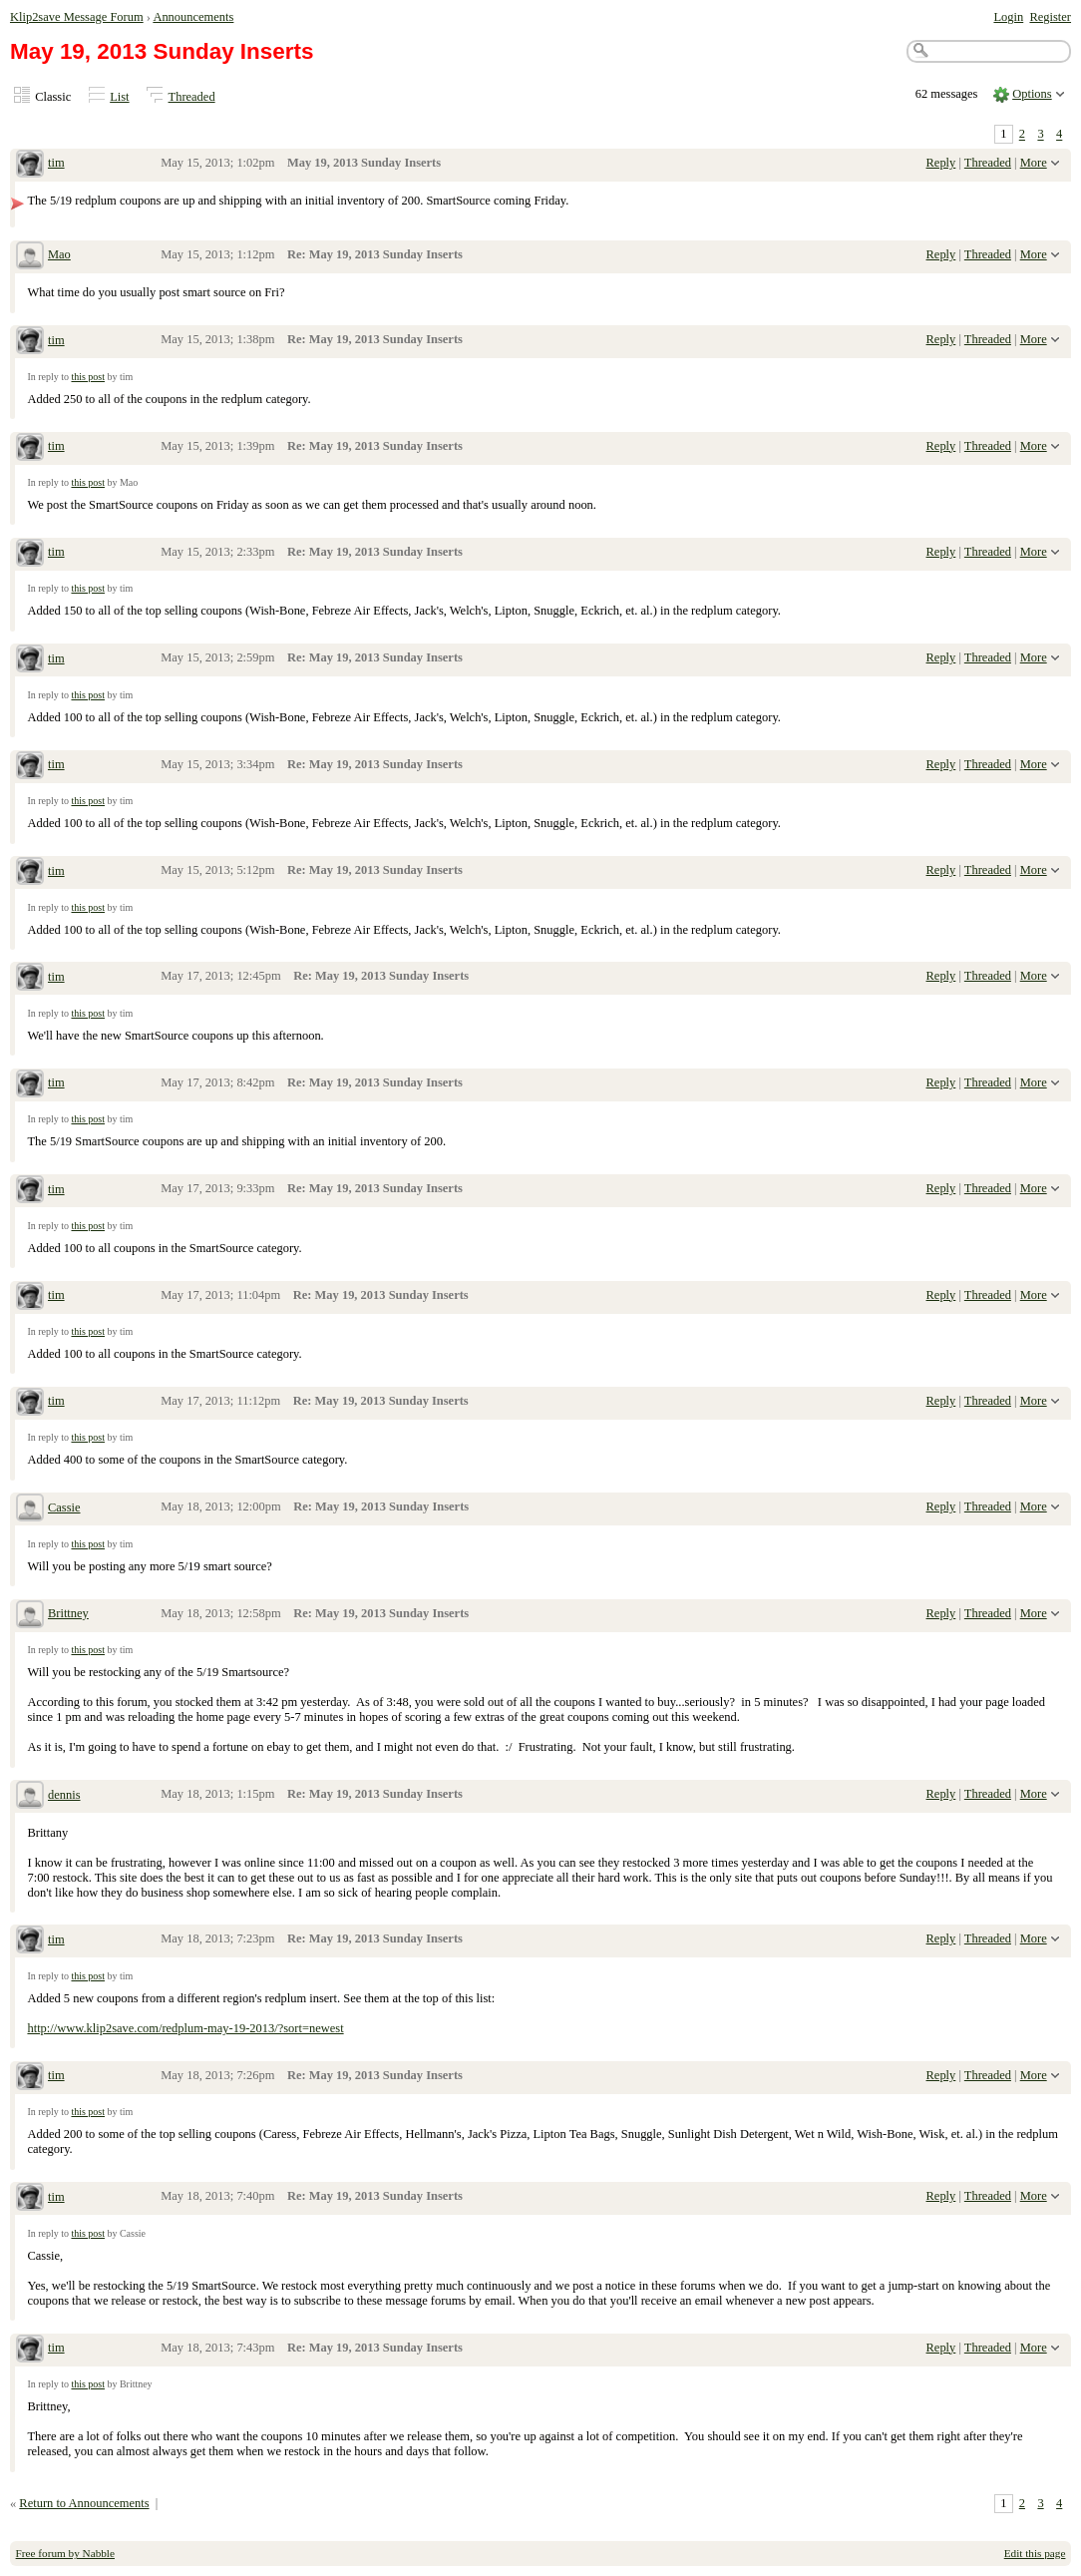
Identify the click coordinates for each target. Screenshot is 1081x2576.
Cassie (64, 1507)
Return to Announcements (84, 2503)
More (1033, 163)
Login (1008, 17)
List (119, 97)
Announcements (193, 17)
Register (1050, 17)
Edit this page (1035, 2553)
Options (1032, 94)
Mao (59, 254)
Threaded (192, 97)
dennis (64, 1795)
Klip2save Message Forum (77, 17)
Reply (941, 163)
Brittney (68, 1613)
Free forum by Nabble (65, 2553)
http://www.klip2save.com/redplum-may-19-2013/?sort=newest (185, 2028)
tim (56, 163)
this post (88, 376)
